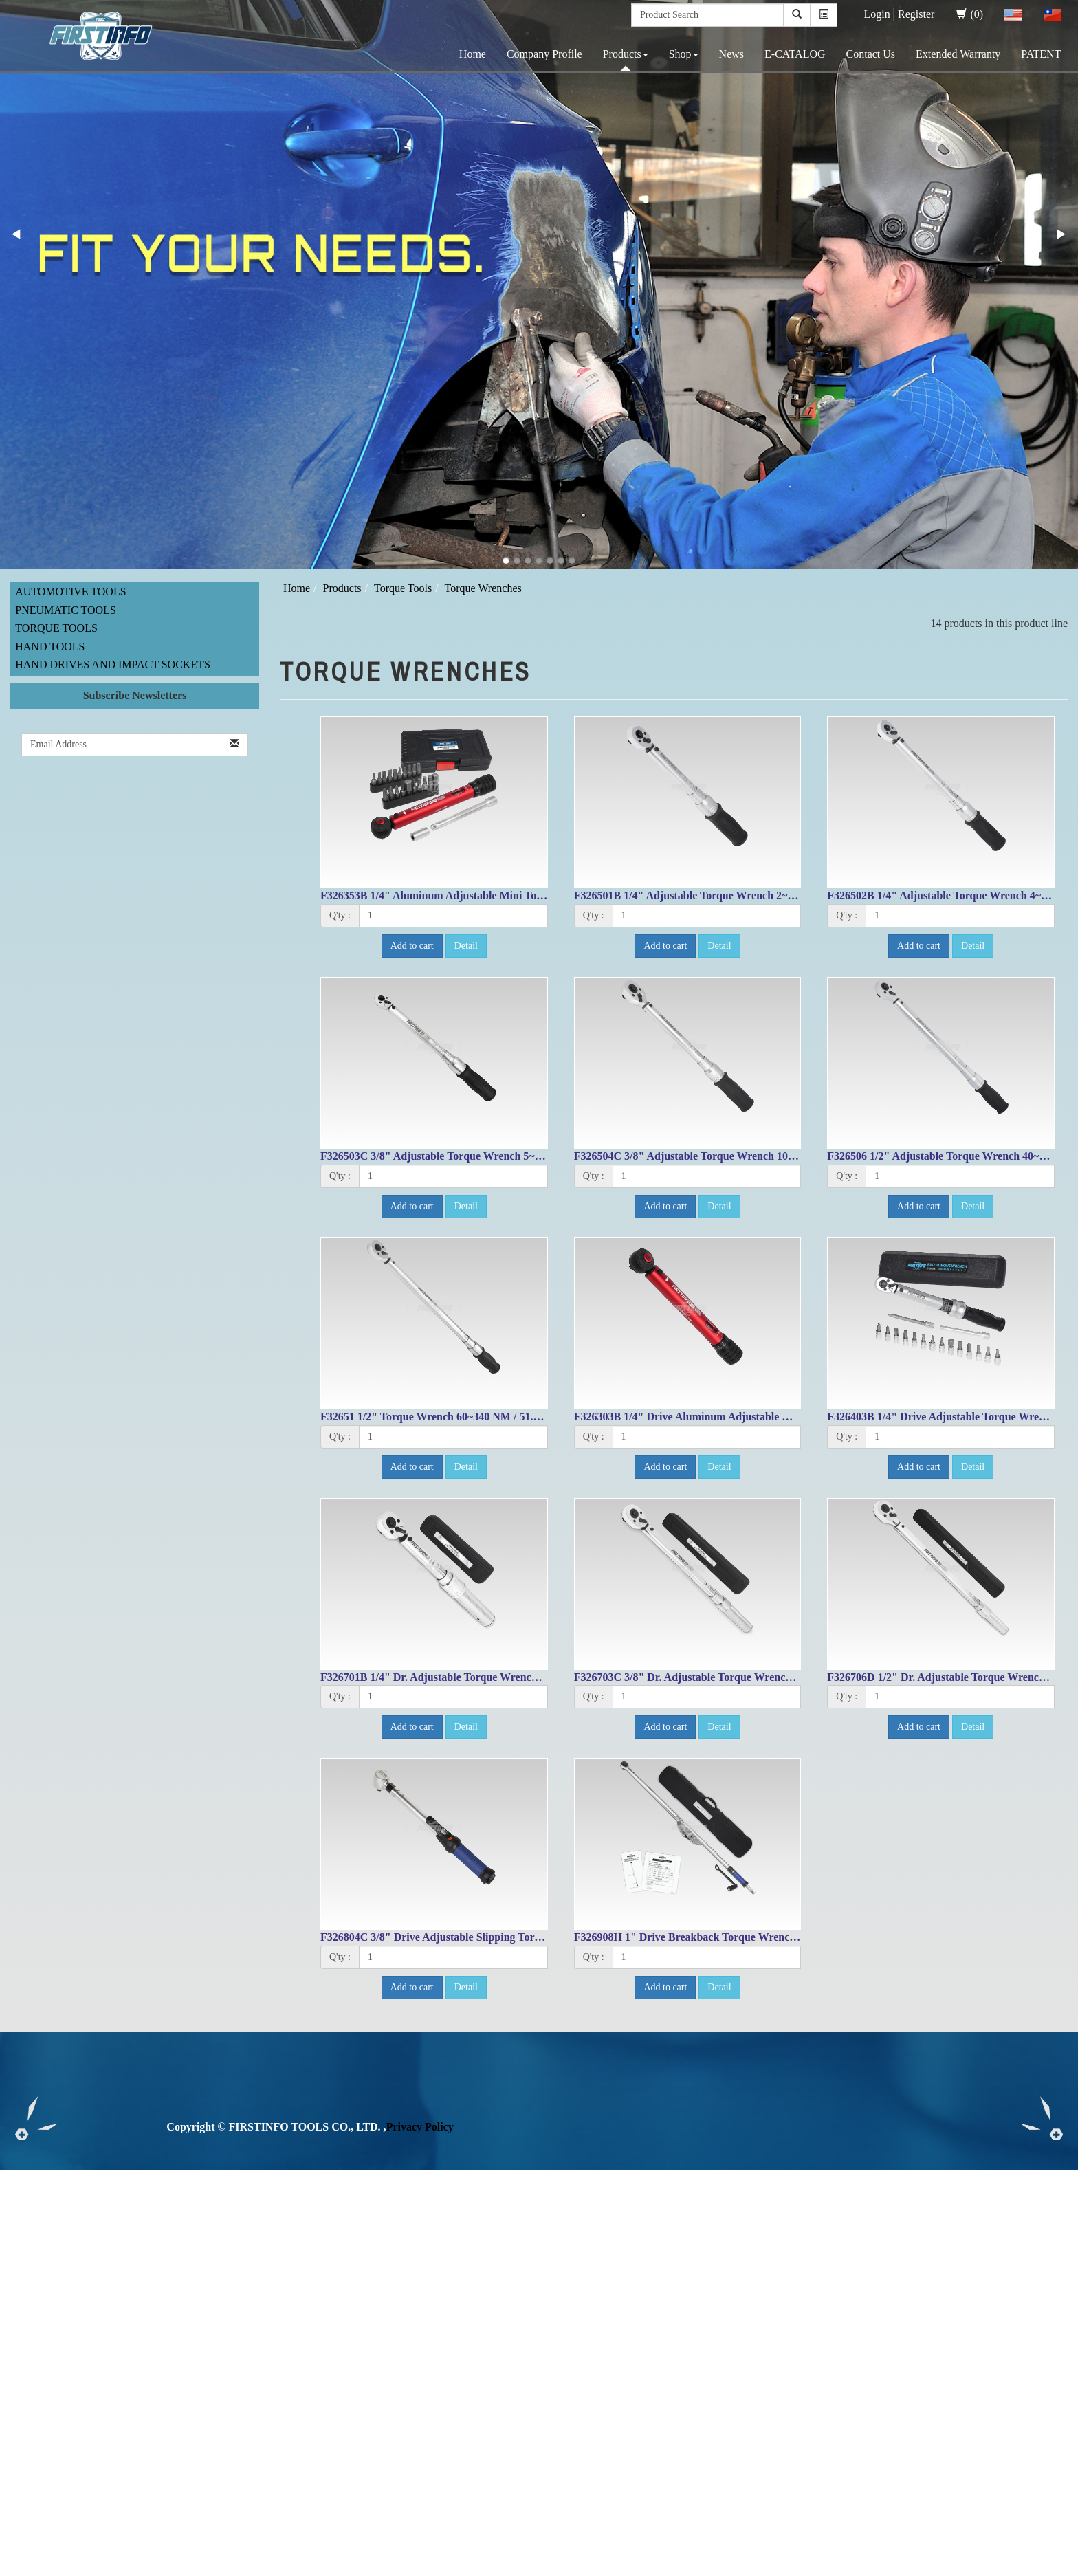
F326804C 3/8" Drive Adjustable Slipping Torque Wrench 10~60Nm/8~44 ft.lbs (505, 1937)
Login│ (881, 14)
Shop (683, 54)
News (731, 54)
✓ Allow (19, 2208)
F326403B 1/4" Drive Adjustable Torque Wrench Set (950, 1416)
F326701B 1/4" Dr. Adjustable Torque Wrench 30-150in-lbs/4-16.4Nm (483, 1677)
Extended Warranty (958, 54)
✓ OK (366, 2568)
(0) (969, 14)
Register (916, 14)
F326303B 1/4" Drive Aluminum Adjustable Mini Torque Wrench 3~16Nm (748, 1416)
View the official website (115, 2318)
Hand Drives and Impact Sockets (112, 664)
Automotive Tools (70, 591)
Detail (466, 945)
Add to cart (412, 945)
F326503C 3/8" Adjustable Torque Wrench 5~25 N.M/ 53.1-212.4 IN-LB (488, 1156)
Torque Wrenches (483, 588)
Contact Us (871, 54)
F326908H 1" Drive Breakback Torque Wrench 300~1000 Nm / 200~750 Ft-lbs (757, 1937)
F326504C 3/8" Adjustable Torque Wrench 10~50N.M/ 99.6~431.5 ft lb (738, 1156)
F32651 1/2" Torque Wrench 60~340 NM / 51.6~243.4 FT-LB (461, 1416)
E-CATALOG (794, 54)
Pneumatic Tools (65, 610)
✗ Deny (18, 2224)
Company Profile (544, 54)
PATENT (1041, 54)
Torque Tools (56, 628)
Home (472, 54)
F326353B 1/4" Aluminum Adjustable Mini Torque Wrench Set (468, 895)
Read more (28, 2318)
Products (625, 54)
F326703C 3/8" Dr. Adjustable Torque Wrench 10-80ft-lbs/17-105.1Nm (739, 1677)
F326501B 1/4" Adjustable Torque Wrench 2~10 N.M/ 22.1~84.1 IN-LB (740, 895)
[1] (453, 915)
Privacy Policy (420, 2127)
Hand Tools (50, 646)
